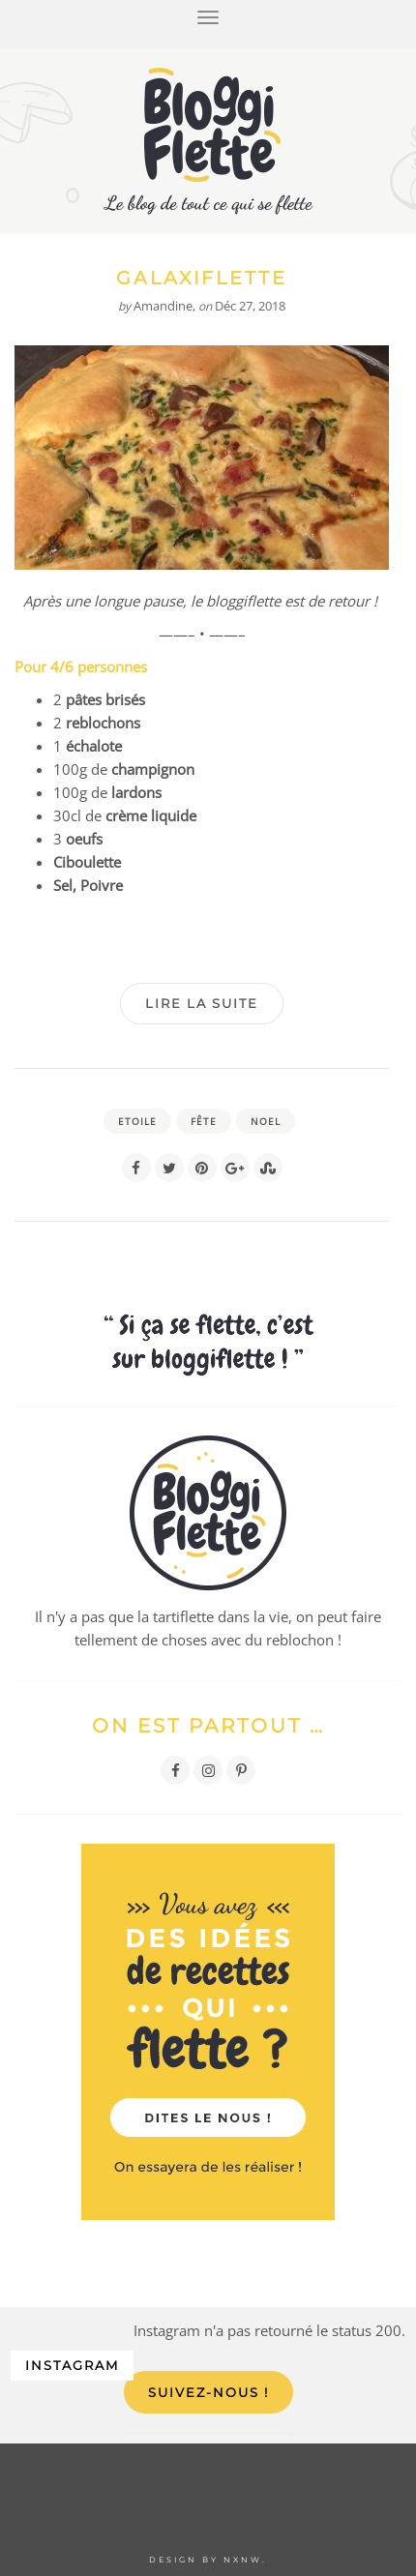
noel (266, 1121)
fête (204, 1121)
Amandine (163, 305)
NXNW (242, 2559)
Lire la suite (201, 1003)
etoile (137, 1121)
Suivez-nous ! (208, 2392)
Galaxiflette (201, 278)
